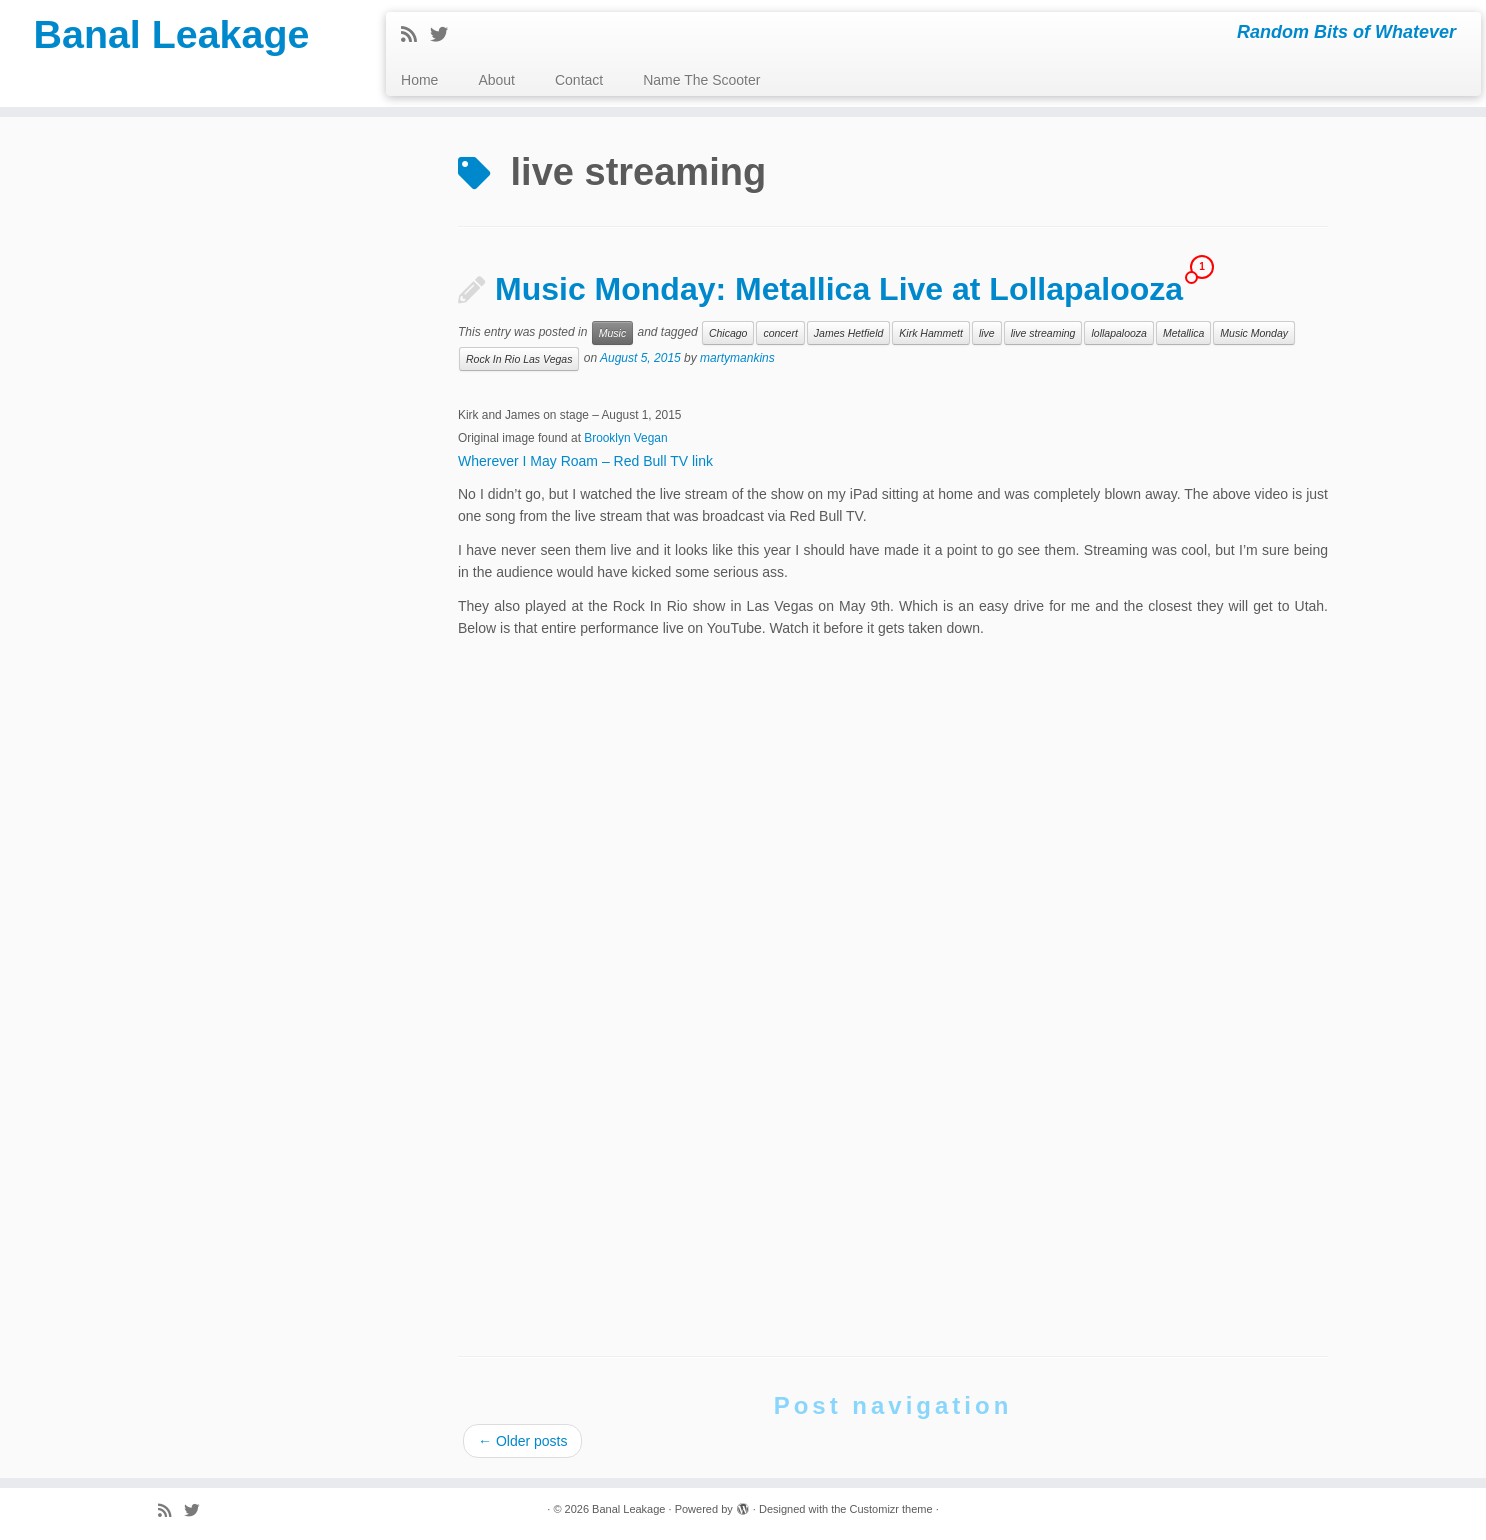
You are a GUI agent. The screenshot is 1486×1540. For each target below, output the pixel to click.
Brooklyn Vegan (625, 438)
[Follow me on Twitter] (445, 35)
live (987, 333)
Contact (579, 80)
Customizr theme (890, 1509)
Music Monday (1254, 333)
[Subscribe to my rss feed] (415, 35)
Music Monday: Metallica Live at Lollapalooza (839, 289)
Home (419, 80)
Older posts (522, 1441)
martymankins (737, 359)
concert (780, 333)
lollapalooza (1118, 333)
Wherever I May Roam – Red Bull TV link (585, 461)
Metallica (1183, 333)
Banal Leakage (171, 35)
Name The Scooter (701, 80)
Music (612, 333)
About (496, 80)
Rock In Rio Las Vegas (519, 359)
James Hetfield (848, 333)
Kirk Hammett (931, 333)
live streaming (1043, 333)
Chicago (728, 333)
